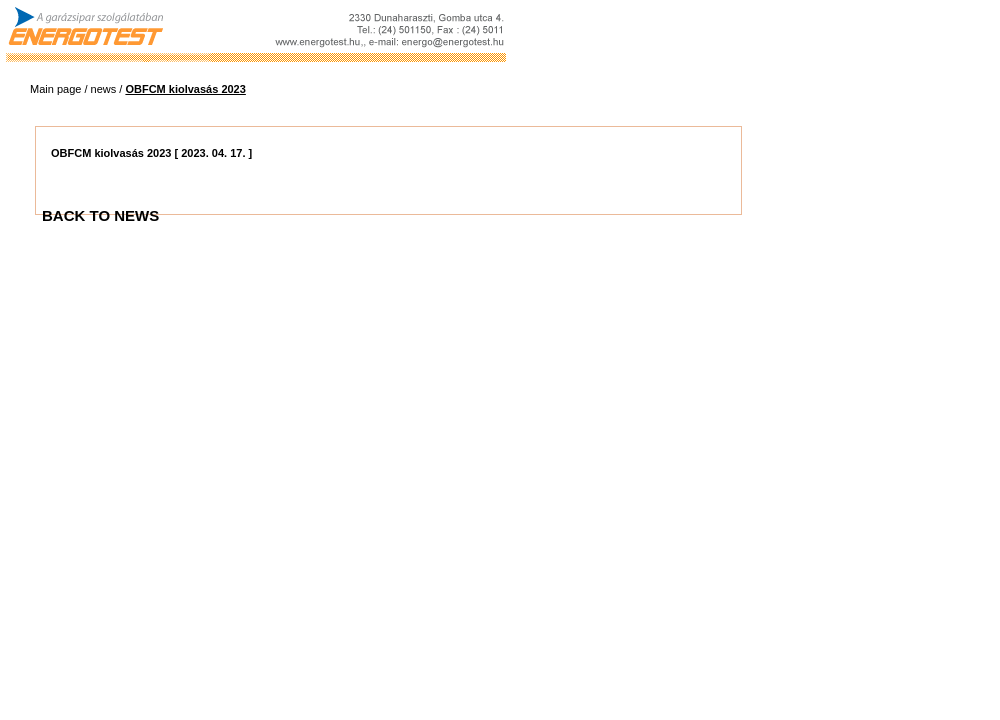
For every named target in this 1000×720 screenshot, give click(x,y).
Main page (55, 89)
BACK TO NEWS (100, 215)
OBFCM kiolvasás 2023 (185, 89)
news (104, 89)
